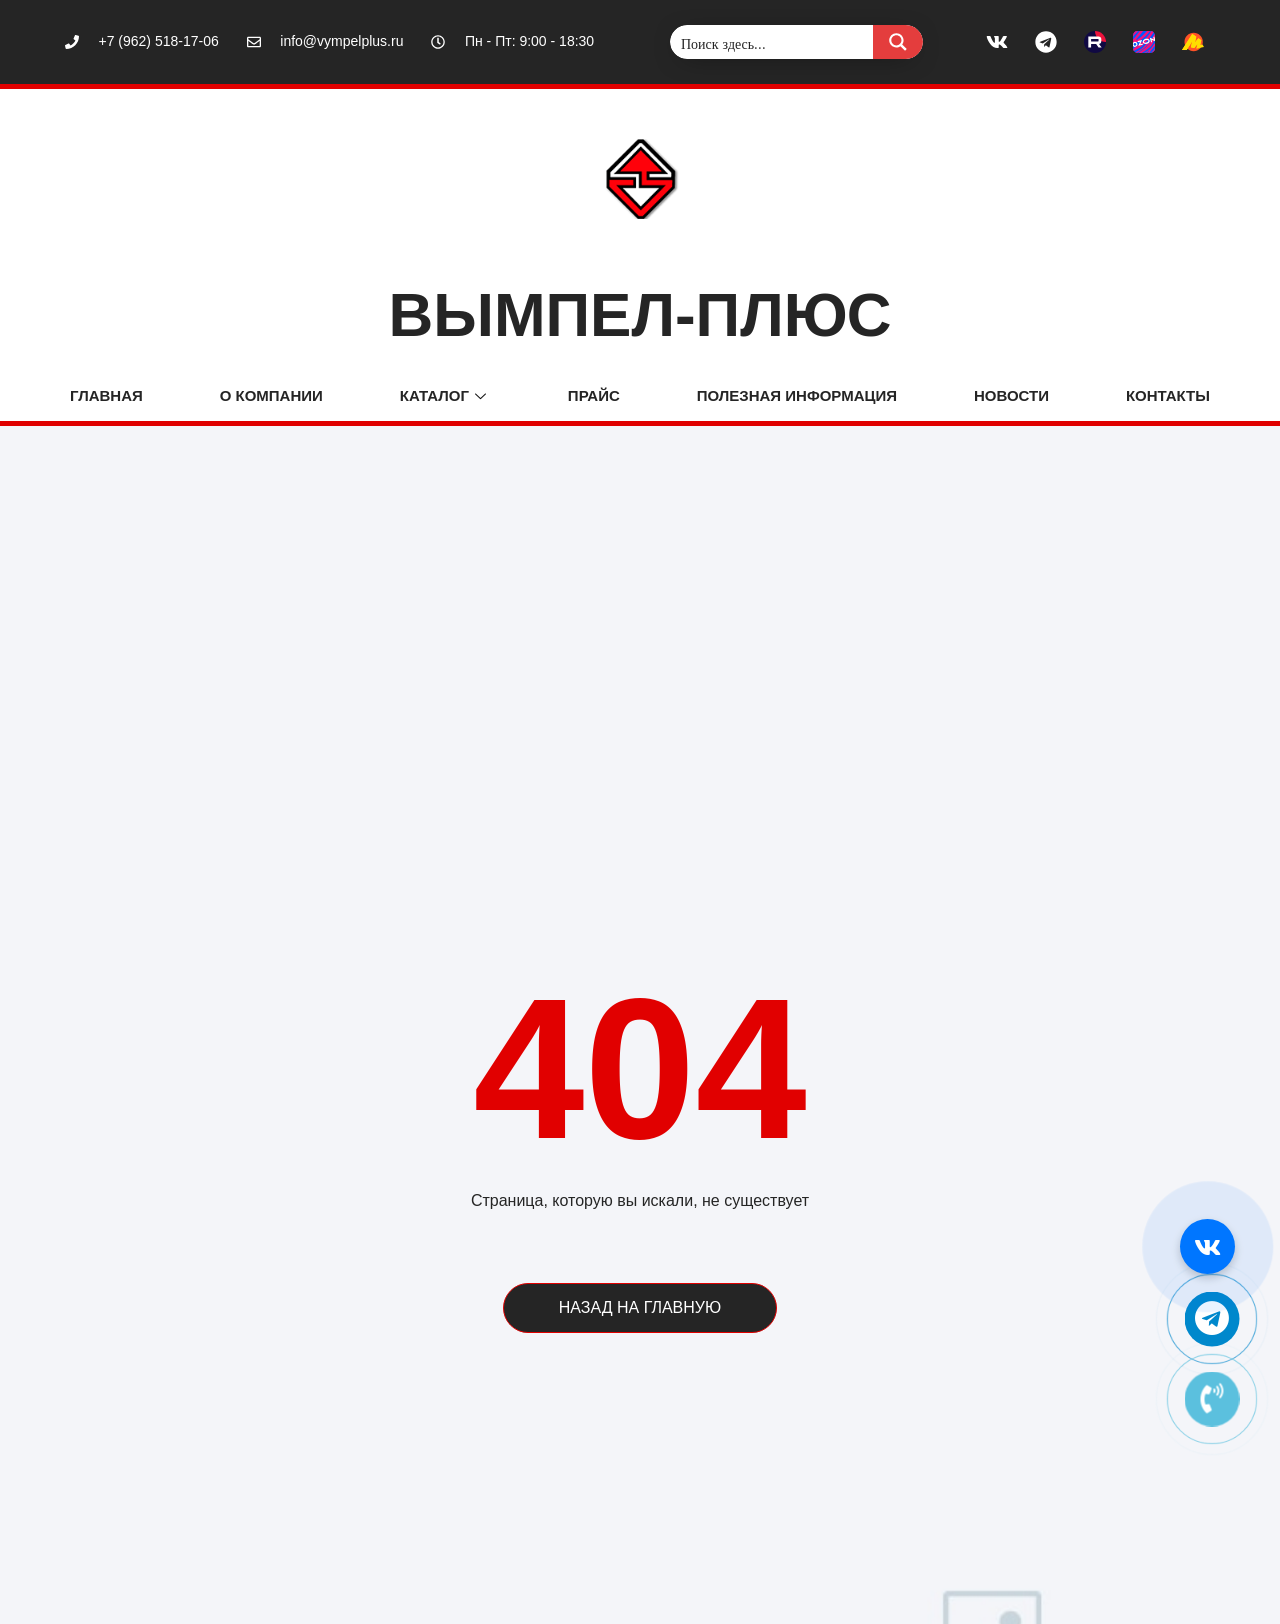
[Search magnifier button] (898, 42)
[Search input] (772, 42)
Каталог (445, 395)
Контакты (1168, 395)
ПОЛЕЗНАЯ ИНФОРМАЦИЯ (797, 395)
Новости (1011, 395)
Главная (106, 395)
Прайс (594, 395)
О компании (271, 395)
